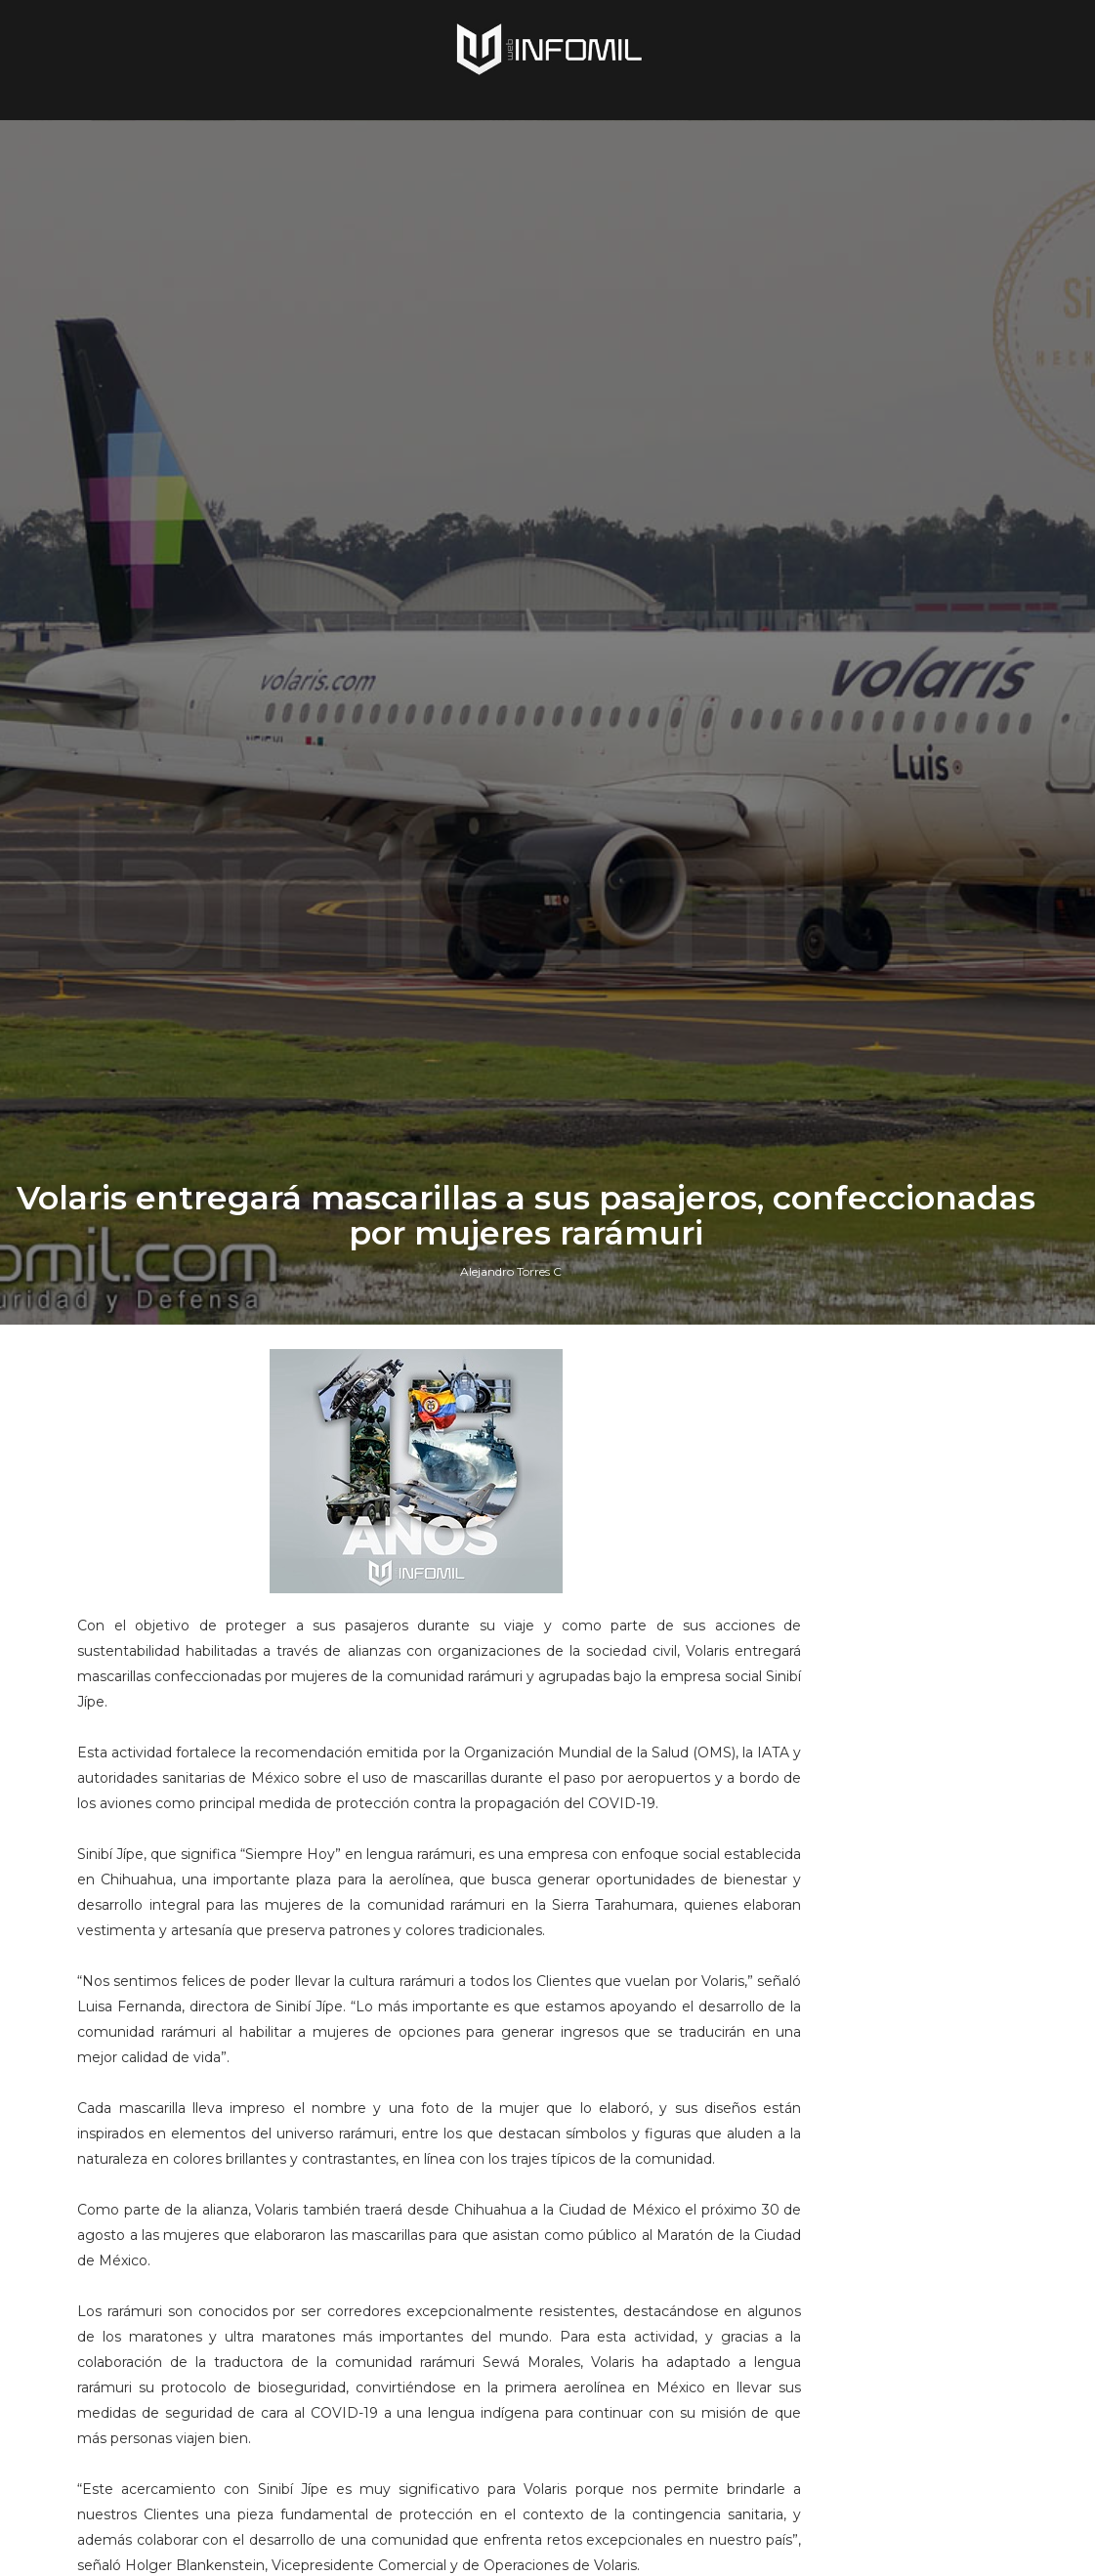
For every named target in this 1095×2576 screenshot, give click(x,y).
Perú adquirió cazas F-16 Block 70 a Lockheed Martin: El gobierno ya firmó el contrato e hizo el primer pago (911, 1911)
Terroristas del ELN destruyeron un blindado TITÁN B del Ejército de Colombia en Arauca (907, 2286)
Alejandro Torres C (511, 1606)
